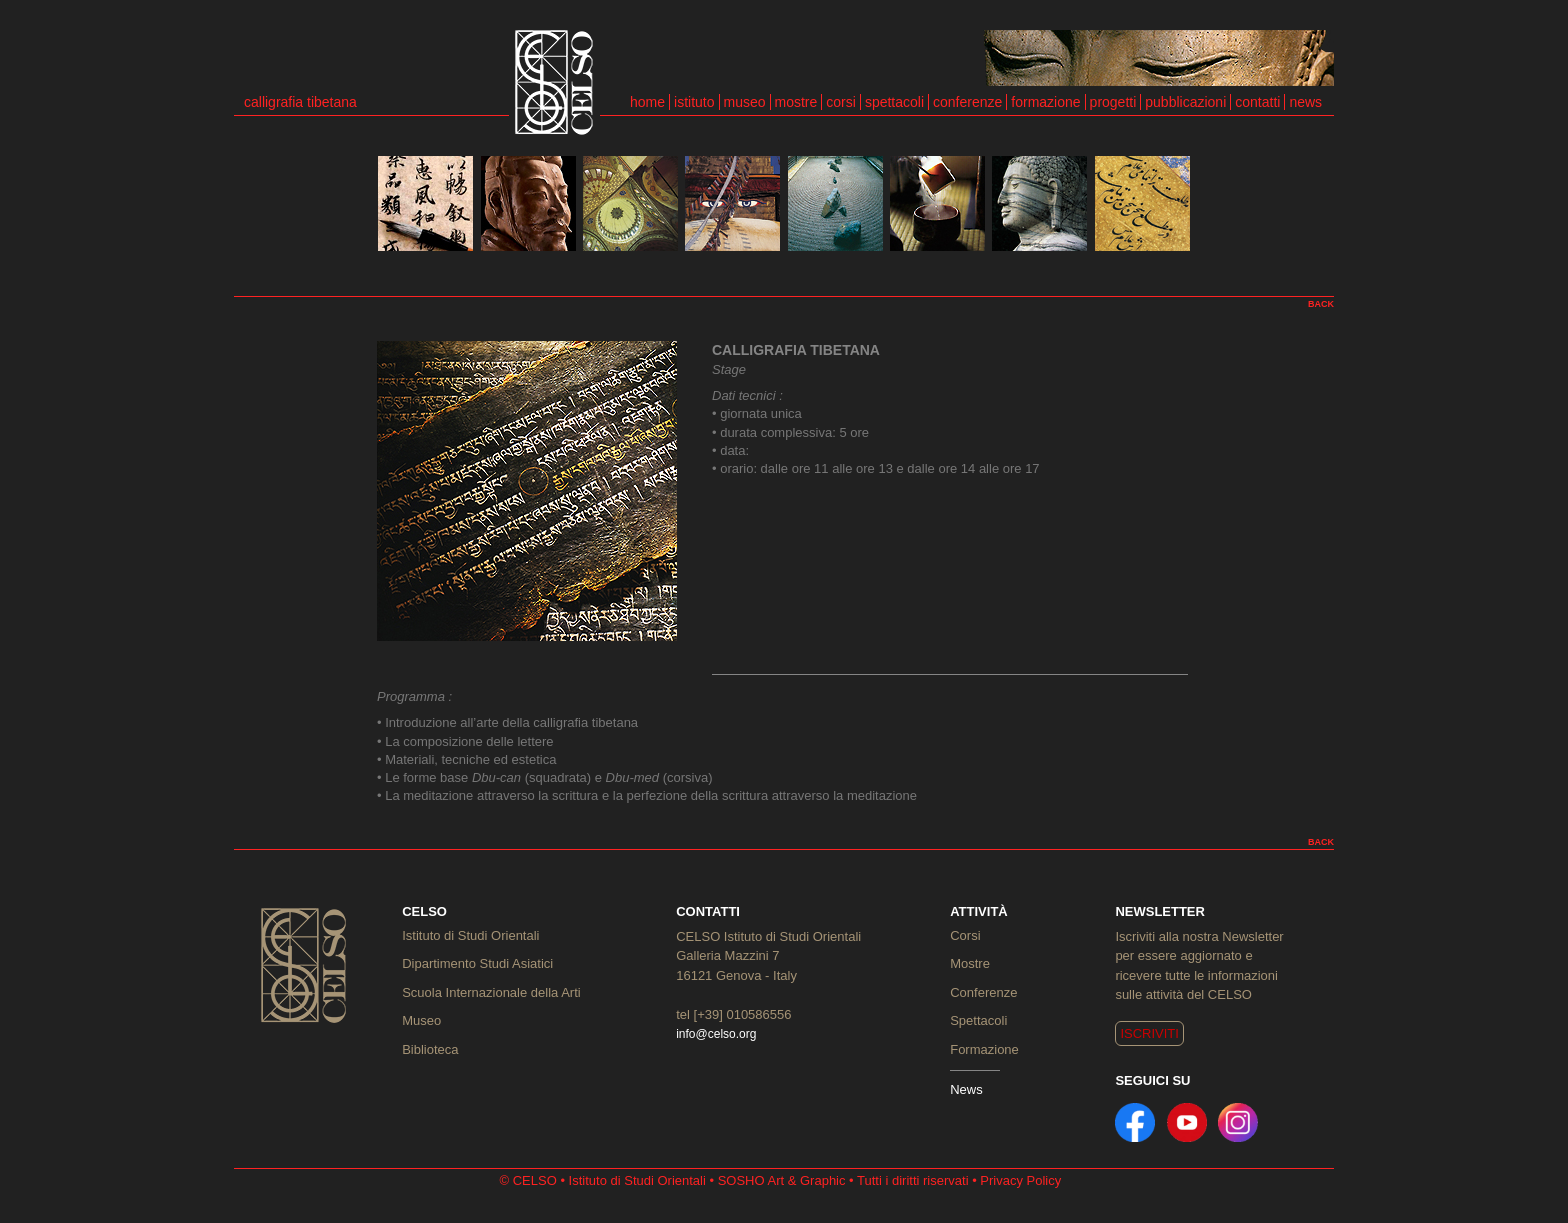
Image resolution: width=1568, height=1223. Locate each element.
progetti (1113, 102)
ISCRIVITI (1149, 1033)
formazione (1045, 102)
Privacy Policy (1020, 1180)
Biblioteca (430, 1049)
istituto (694, 102)
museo (745, 102)
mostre (796, 102)
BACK (1321, 304)
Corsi (965, 935)
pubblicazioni (1185, 102)
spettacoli (894, 102)
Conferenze (983, 992)
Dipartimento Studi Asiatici (477, 963)
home (647, 102)
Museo (421, 1020)
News (966, 1089)
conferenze (967, 102)
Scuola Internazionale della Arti (491, 992)
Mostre (970, 963)
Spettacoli (978, 1020)
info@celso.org (716, 1034)
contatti (1257, 102)
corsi (841, 102)
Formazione (984, 1049)
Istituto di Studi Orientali (470, 935)
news (1305, 102)
